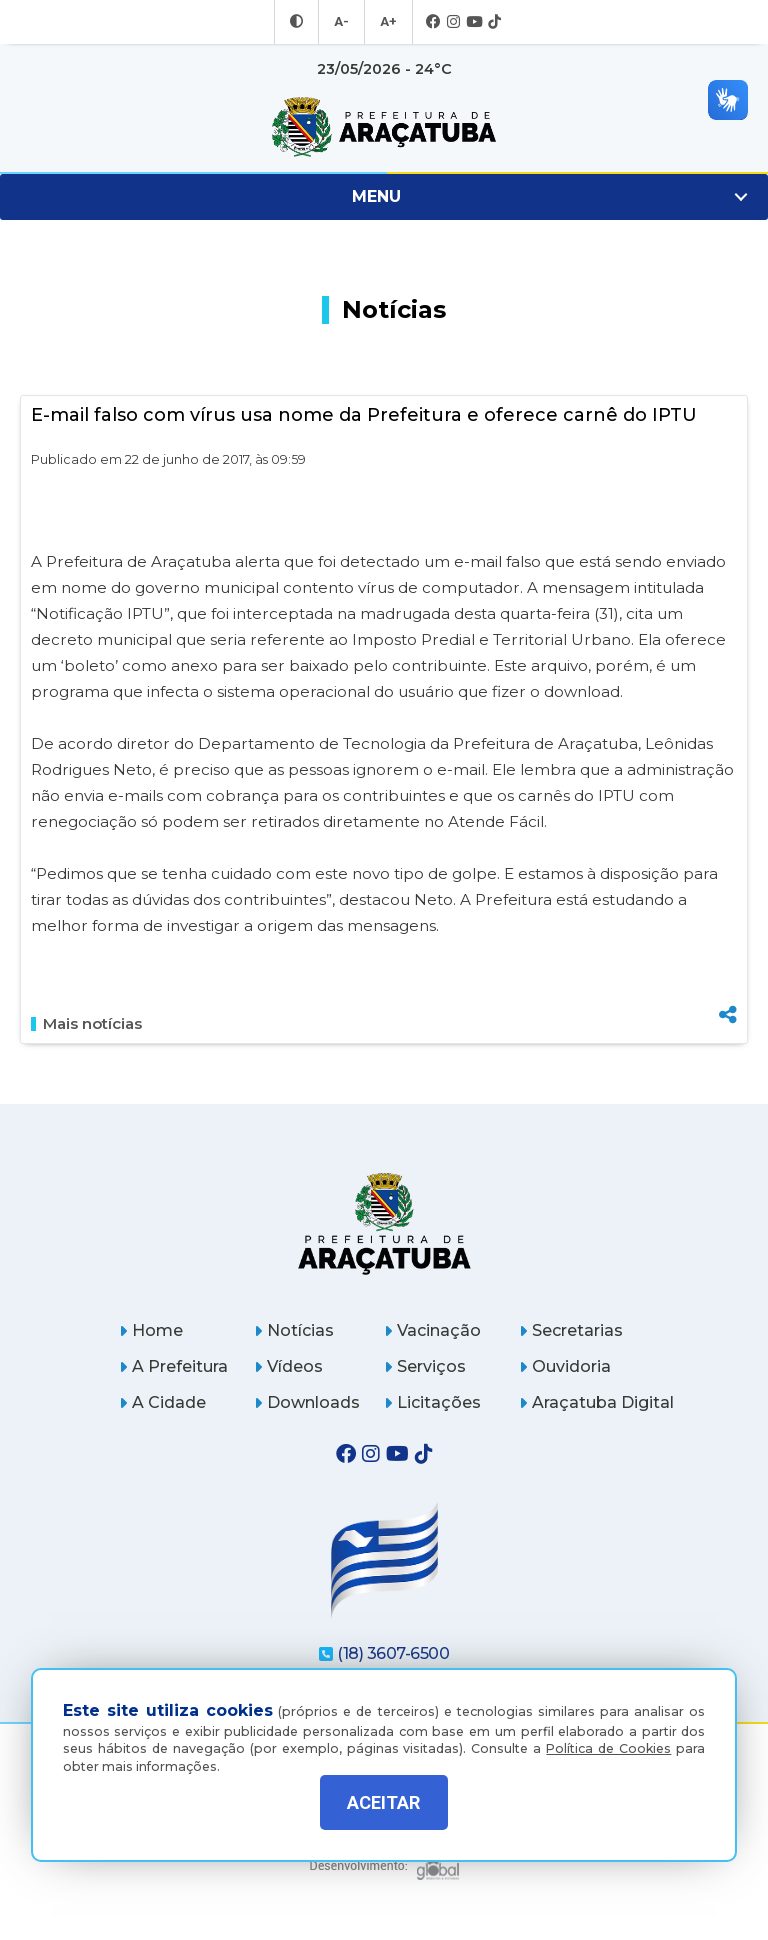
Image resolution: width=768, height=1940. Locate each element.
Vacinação (432, 1330)
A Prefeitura (173, 1366)
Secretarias (571, 1330)
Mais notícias (86, 1024)
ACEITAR (383, 1802)
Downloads (307, 1402)
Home (151, 1330)
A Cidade (162, 1402)
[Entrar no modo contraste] (299, 22)
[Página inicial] (384, 1223)
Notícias (294, 1330)
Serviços (425, 1366)
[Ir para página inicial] (384, 127)
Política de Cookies (608, 1733)
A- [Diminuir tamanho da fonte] (342, 22)
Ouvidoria (565, 1366)
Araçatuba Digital (596, 1402)
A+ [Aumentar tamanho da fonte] (387, 22)
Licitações (432, 1402)
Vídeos (288, 1366)
